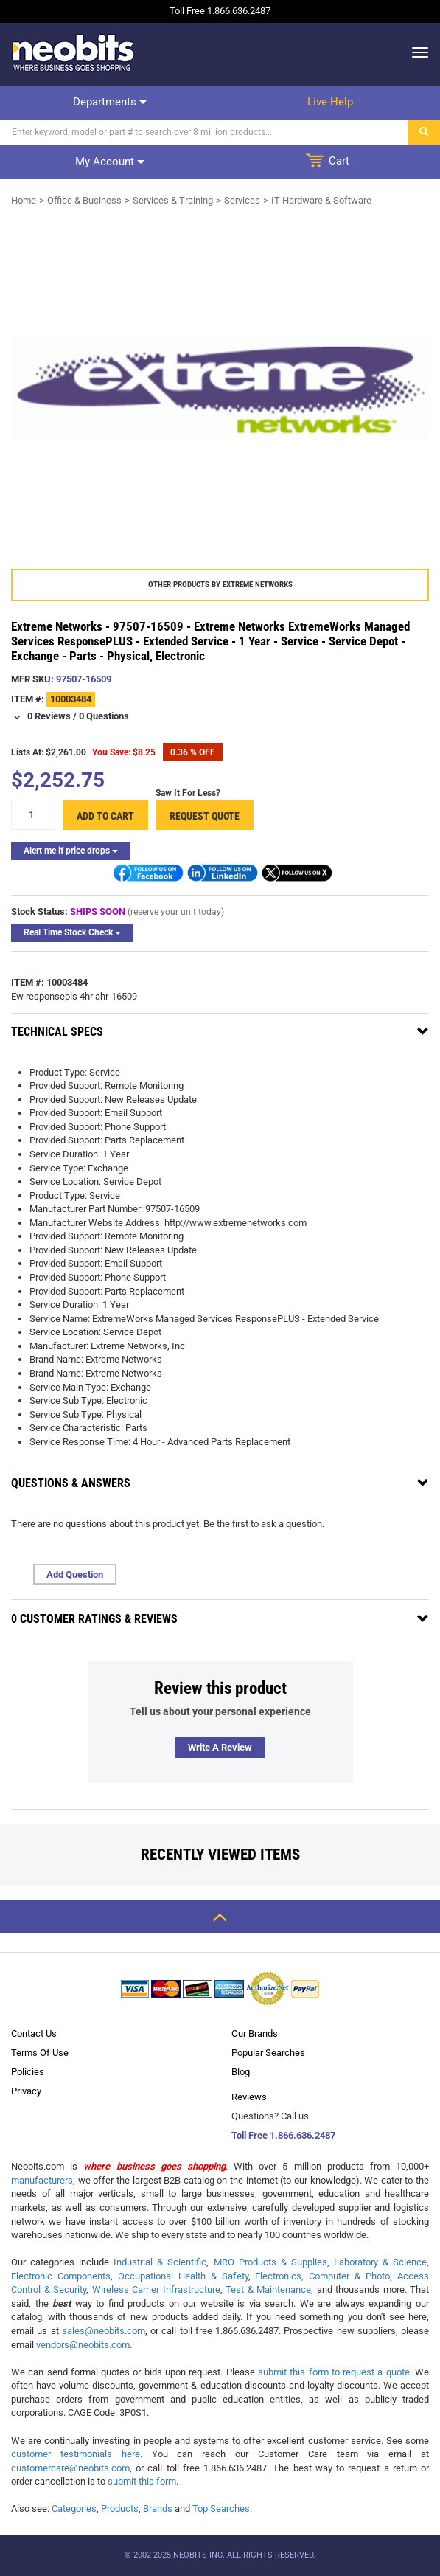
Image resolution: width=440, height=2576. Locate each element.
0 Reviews (49, 715)
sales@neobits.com (103, 2330)
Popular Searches (268, 2052)
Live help (330, 101)
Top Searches (221, 2508)
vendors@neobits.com (83, 2344)
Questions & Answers (70, 1483)
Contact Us (34, 2033)
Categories (74, 2508)
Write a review (220, 1747)
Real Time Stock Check (72, 932)
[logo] (73, 52)
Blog (240, 2071)
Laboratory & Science (380, 2262)
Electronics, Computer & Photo (322, 2276)
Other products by (220, 584)
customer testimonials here (75, 2453)
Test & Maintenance (268, 2289)
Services (242, 200)
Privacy (26, 2091)
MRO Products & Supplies (270, 2262)
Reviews (249, 2096)
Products (120, 2508)
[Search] (204, 132)
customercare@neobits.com (70, 2467)
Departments (110, 101)
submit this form (142, 2481)
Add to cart (105, 816)
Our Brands (254, 2033)
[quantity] (33, 815)
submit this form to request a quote (334, 2372)
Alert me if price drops (71, 850)
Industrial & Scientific (160, 2262)
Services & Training (173, 200)
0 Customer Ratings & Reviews (94, 1619)
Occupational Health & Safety (183, 2276)
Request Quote (205, 816)
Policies (27, 2071)
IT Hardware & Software (321, 200)
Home (23, 200)
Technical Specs (57, 1032)
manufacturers (42, 2180)
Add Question (74, 1574)
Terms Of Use (40, 2052)
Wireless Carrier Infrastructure (156, 2289)
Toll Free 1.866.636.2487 (283, 2135)
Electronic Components (61, 2276)
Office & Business (84, 200)
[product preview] (220, 388)
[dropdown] (416, 52)
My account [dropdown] (109, 161)
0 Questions (104, 715)
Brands (157, 2508)
